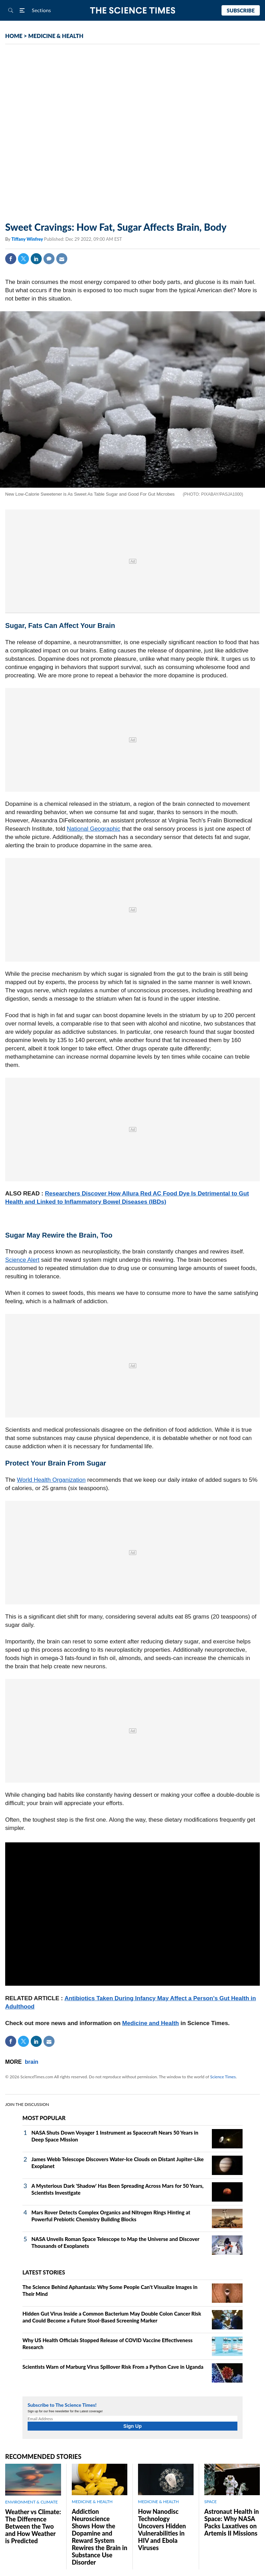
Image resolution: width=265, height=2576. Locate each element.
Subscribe (241, 10)
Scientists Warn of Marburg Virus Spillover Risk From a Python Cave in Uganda (112, 2367)
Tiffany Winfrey (27, 239)
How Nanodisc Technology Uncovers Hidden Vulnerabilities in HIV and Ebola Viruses (162, 2529)
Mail (61, 258)
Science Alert (22, 1260)
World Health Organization (51, 1480)
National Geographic (93, 829)
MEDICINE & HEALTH (56, 35)
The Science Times (132, 10)
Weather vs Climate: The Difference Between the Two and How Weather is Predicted (33, 2526)
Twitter (23, 258)
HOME (13, 35)
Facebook (10, 258)
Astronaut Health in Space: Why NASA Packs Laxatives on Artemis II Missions (231, 2522)
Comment (49, 258)
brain (31, 2062)
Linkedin (36, 258)
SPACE (210, 2501)
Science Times (223, 2076)
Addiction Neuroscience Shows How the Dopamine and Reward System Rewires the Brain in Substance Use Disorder (99, 2537)
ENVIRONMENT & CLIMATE (31, 2502)
